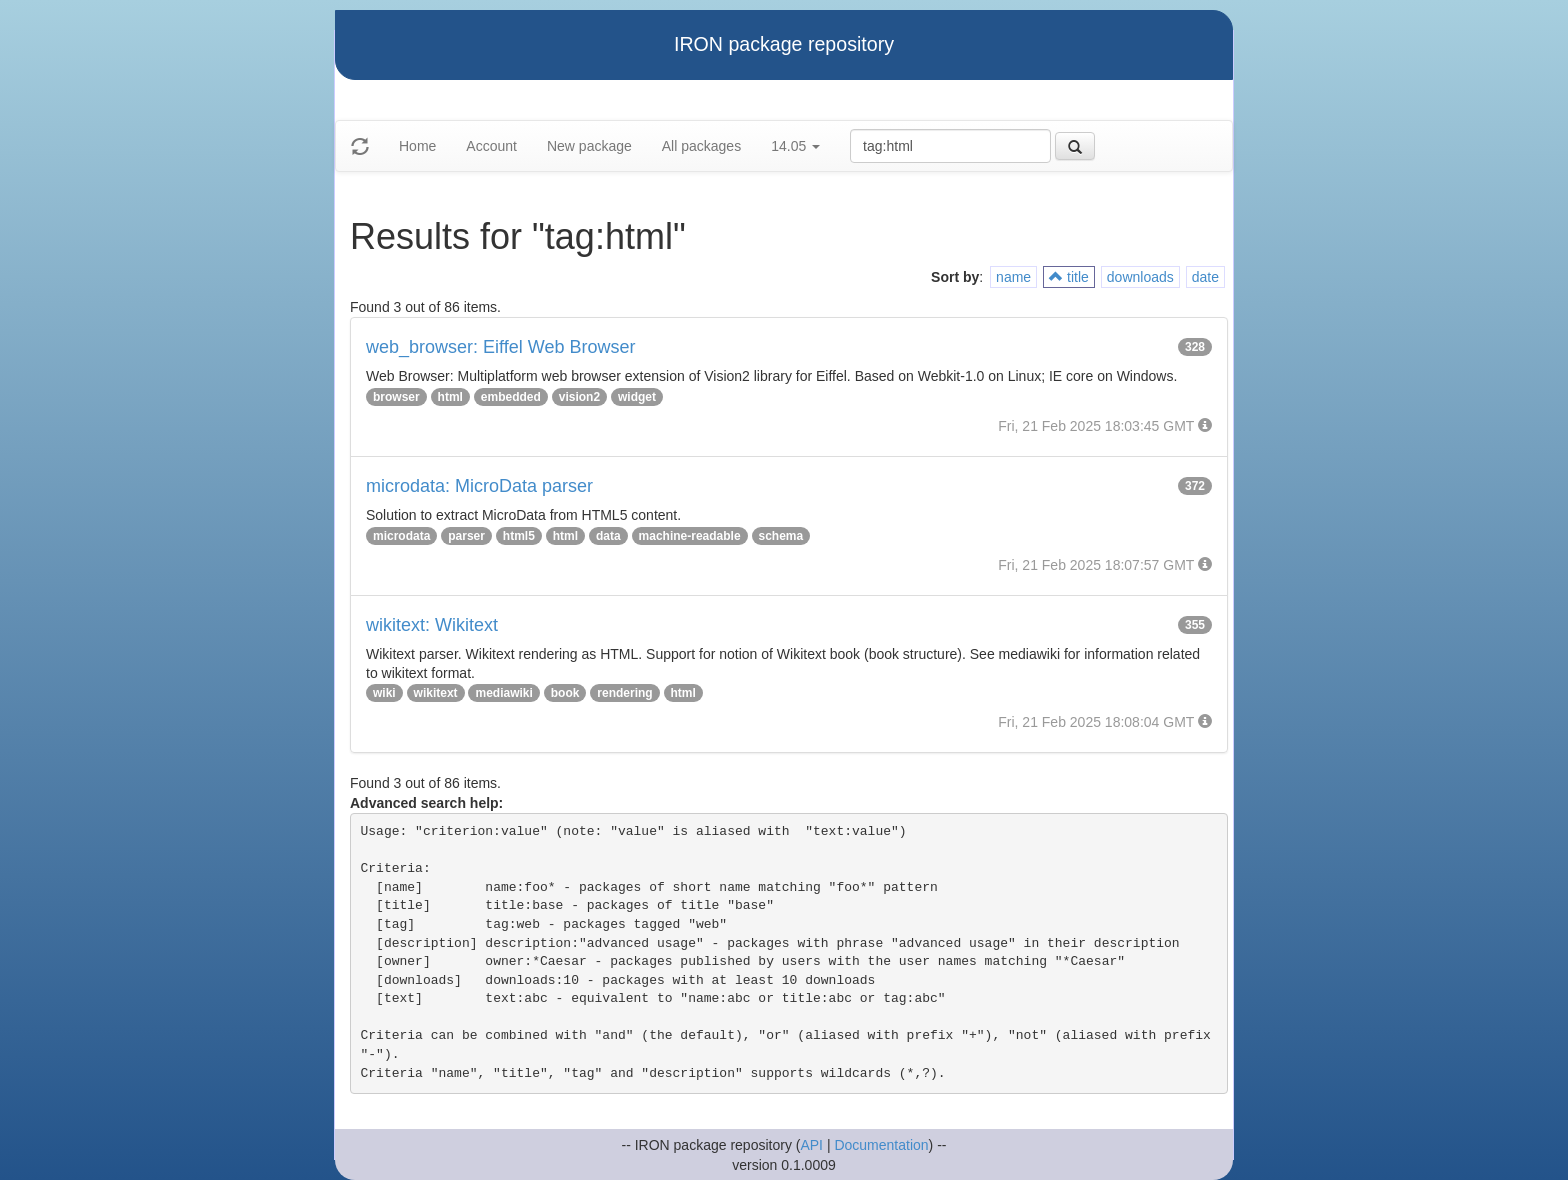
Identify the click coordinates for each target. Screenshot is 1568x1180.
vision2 (579, 397)
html (450, 397)
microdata (401, 536)
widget (637, 397)
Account (491, 146)
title (1069, 277)
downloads (1140, 277)
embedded (511, 397)
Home (417, 146)
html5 (519, 536)
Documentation (881, 1145)
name (1013, 277)
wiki (384, 693)
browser (396, 397)
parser (466, 536)
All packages (701, 146)
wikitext (436, 693)
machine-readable (690, 536)
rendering (624, 693)
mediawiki (503, 693)
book (565, 693)
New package (589, 146)
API (811, 1145)
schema (781, 536)
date (1205, 277)
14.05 (795, 146)
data (608, 536)
